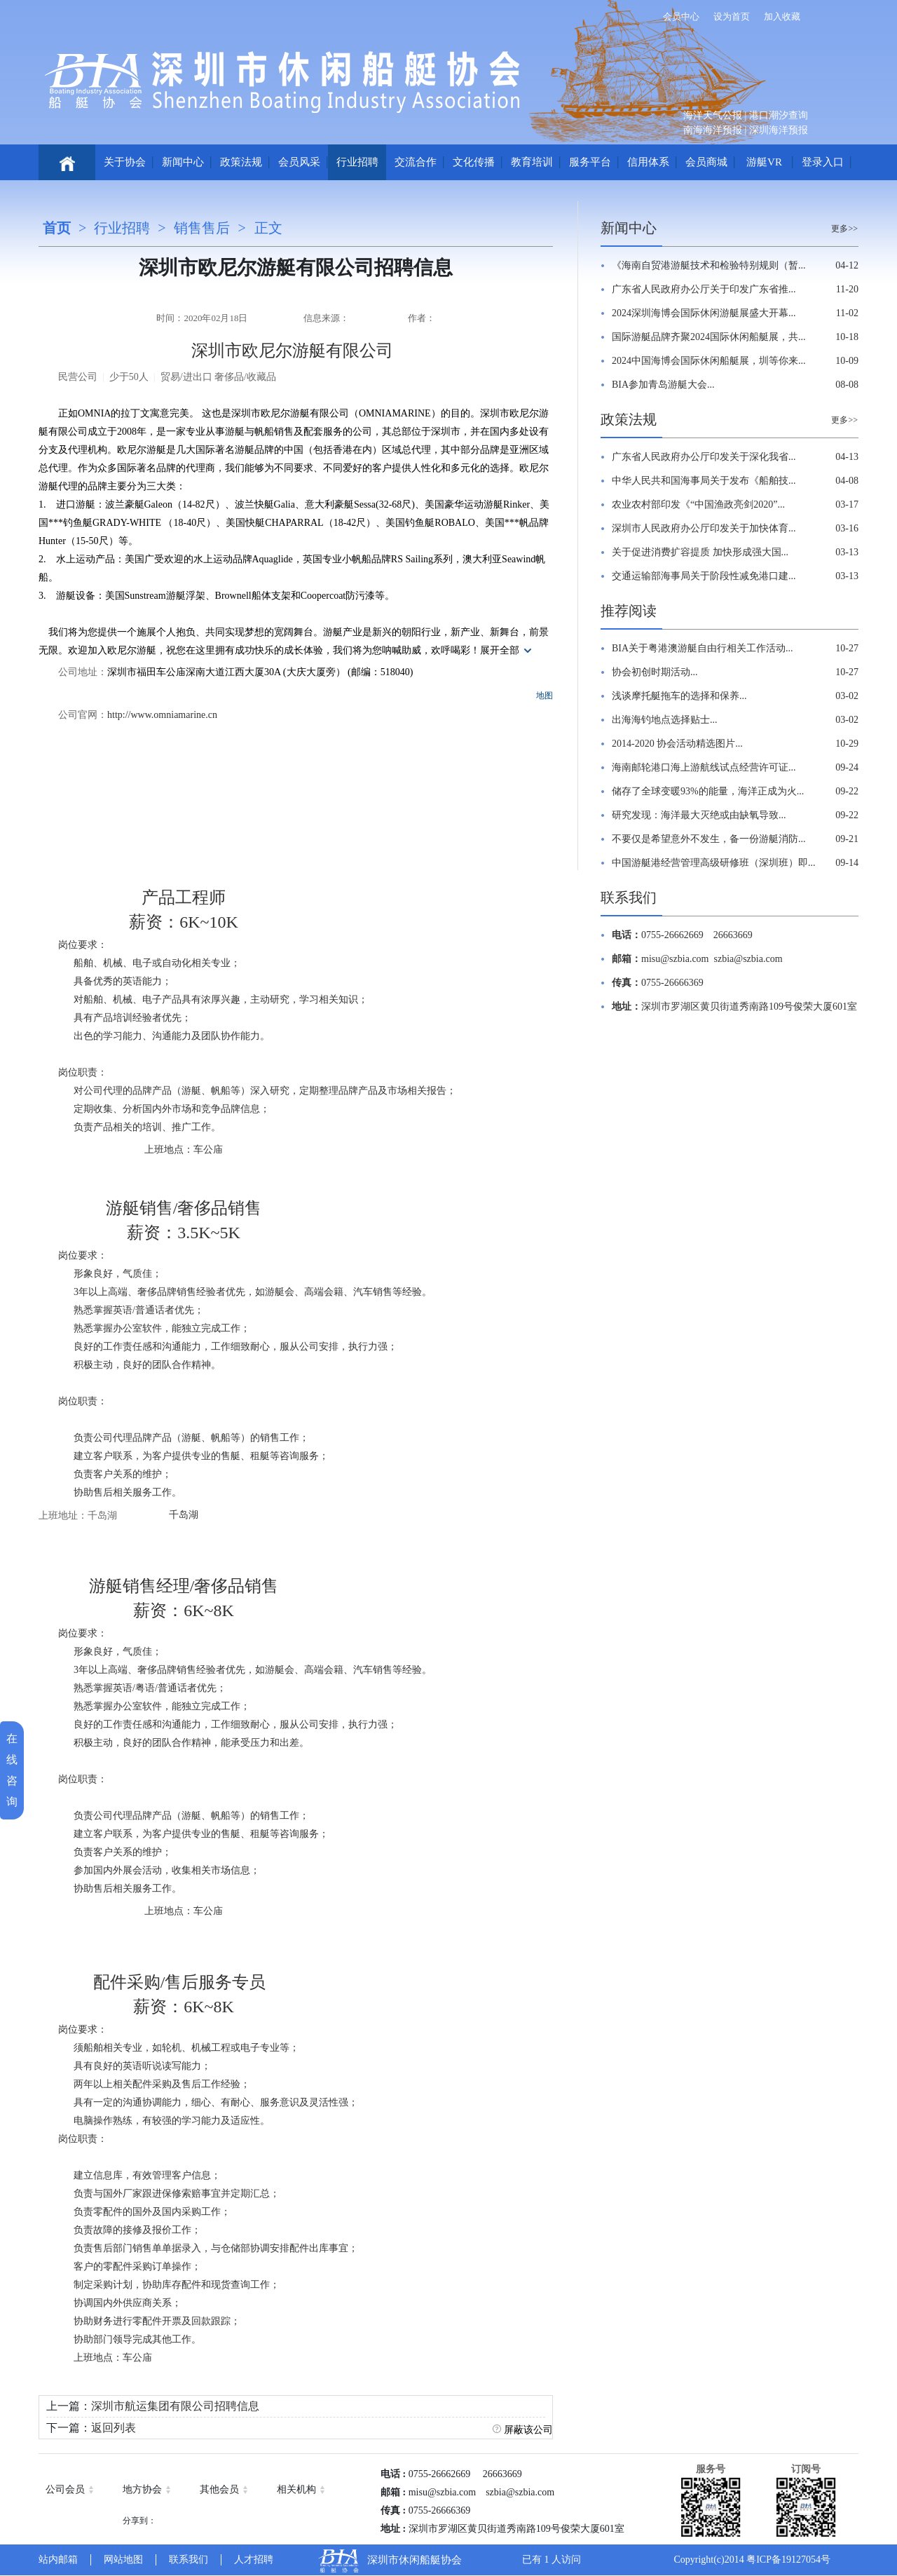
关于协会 (125, 162)
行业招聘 (357, 162)
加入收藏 (782, 16)
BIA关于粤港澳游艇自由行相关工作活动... (702, 648)
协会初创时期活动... (655, 672)
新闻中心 (183, 162)
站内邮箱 (58, 2559)
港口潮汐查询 (778, 115)
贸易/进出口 (186, 377)
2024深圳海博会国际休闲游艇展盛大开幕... (704, 313)
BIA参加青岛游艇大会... (663, 384)
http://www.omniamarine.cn (162, 715)
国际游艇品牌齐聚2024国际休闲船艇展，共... (709, 337)
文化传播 (474, 162)
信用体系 (648, 162)
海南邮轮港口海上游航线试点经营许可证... (704, 767)
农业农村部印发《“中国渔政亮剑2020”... (698, 504)
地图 (544, 695)
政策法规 (241, 162)
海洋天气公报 (712, 115)
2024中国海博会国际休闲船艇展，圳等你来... (709, 360)
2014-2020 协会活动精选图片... (677, 743)
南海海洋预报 (712, 130)
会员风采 (299, 162)
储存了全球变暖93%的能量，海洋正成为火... (708, 791)
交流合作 (416, 162)
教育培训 (532, 162)
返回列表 (113, 2428)
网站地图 (123, 2559)
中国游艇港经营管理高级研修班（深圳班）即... (714, 862)
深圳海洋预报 (778, 130)
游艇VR (764, 162)
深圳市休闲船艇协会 (414, 2559)
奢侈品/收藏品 (245, 377)
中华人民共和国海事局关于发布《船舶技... (704, 480)
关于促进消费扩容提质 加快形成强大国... (700, 552)
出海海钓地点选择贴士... (665, 719)
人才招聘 (253, 2559)
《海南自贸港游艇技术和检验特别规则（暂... (709, 265)
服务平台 (590, 162)
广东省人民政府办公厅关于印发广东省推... (704, 289)
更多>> (844, 228)
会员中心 (681, 16)
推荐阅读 (629, 610)
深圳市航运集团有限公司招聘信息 (175, 2406)
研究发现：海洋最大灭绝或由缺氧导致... (699, 815)
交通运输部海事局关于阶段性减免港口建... (704, 576)
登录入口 (823, 162)
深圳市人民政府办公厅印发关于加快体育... (704, 528)
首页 (57, 228)
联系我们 (629, 897)
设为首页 (731, 16)
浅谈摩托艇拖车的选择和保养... (679, 696)
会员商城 (706, 162)
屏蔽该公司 (528, 2430)
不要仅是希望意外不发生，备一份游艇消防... (709, 839)
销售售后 (202, 228)
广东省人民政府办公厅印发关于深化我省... (704, 457)
